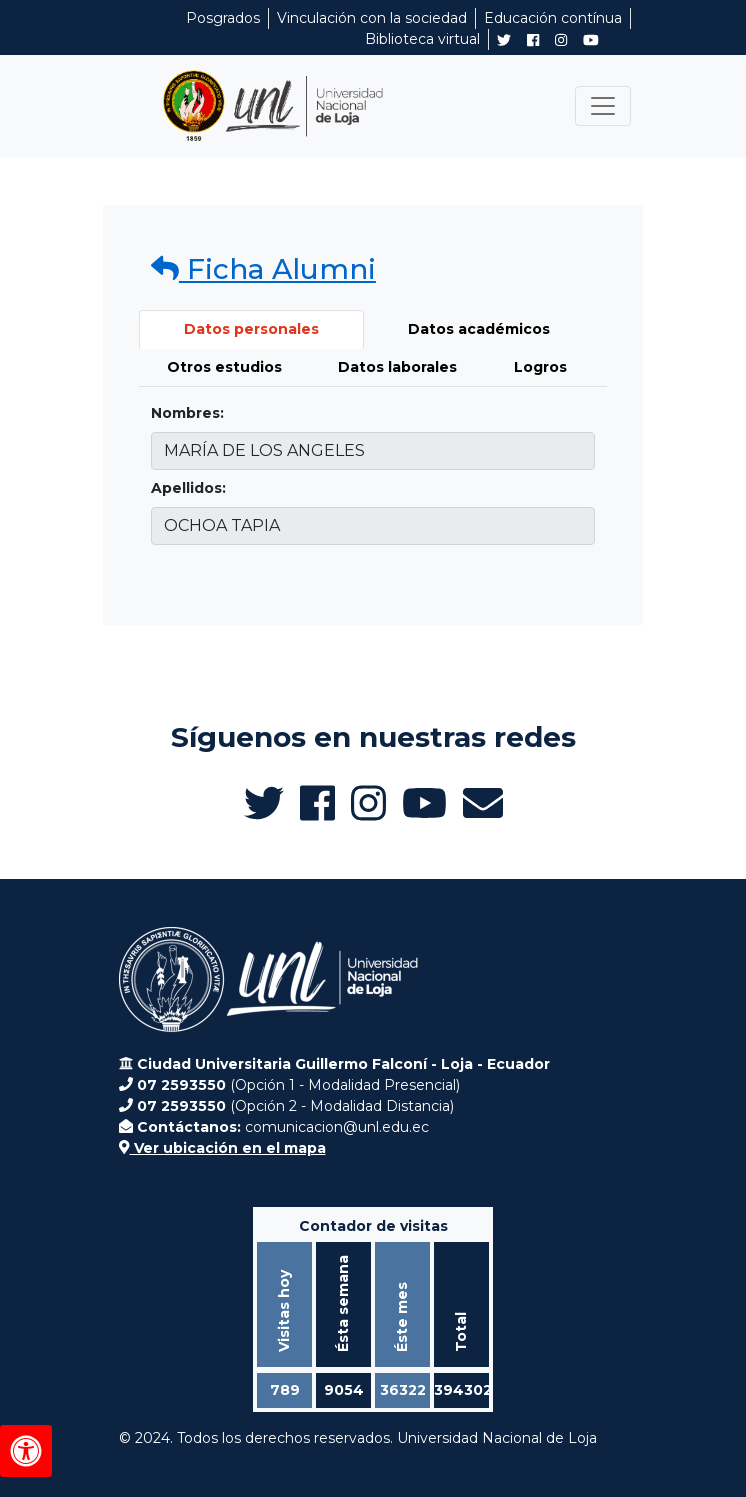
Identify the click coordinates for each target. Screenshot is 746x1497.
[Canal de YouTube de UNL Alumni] (591, 40)
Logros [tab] (540, 367)
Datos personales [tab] (251, 329)
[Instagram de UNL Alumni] (561, 40)
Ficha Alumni (263, 269)
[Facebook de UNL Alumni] (533, 40)
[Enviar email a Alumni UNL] (483, 803)
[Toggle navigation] (603, 106)
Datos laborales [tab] (397, 367)
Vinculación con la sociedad (372, 18)
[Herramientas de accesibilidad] (26, 1451)
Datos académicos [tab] (479, 329)
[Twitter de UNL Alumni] (504, 42)
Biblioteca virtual (422, 39)
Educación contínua (553, 18)
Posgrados (223, 18)
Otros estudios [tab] (224, 367)
